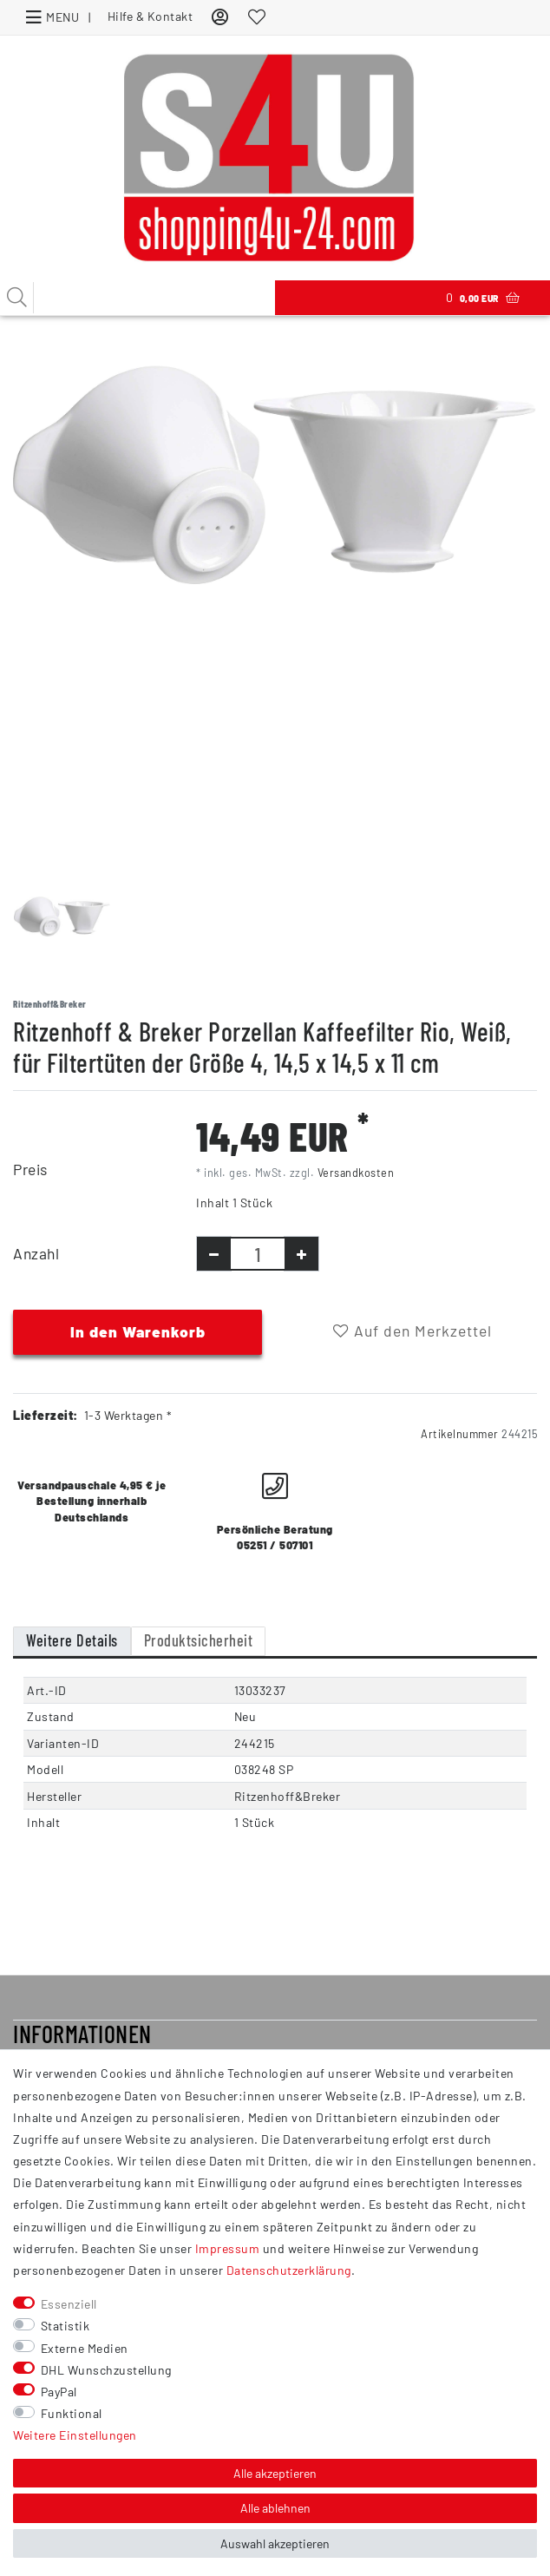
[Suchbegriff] (137, 297)
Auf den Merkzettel (412, 1330)
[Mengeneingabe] (258, 1254)
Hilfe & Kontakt (150, 16)
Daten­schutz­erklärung (288, 2270)
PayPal (59, 2391)
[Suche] (17, 297)
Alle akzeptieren (275, 2473)
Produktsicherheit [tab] (198, 1640)
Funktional (71, 2413)
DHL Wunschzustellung (106, 2369)
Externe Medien (84, 2348)
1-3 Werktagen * (128, 1415)
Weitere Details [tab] (72, 1640)
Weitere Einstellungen (75, 2435)
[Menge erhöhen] (301, 1254)
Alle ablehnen (275, 2507)
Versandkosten (356, 1173)
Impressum (227, 2248)
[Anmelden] (220, 16)
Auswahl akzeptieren (275, 2543)
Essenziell (69, 2304)
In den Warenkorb (138, 1331)
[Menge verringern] (214, 1254)
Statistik (65, 2325)
